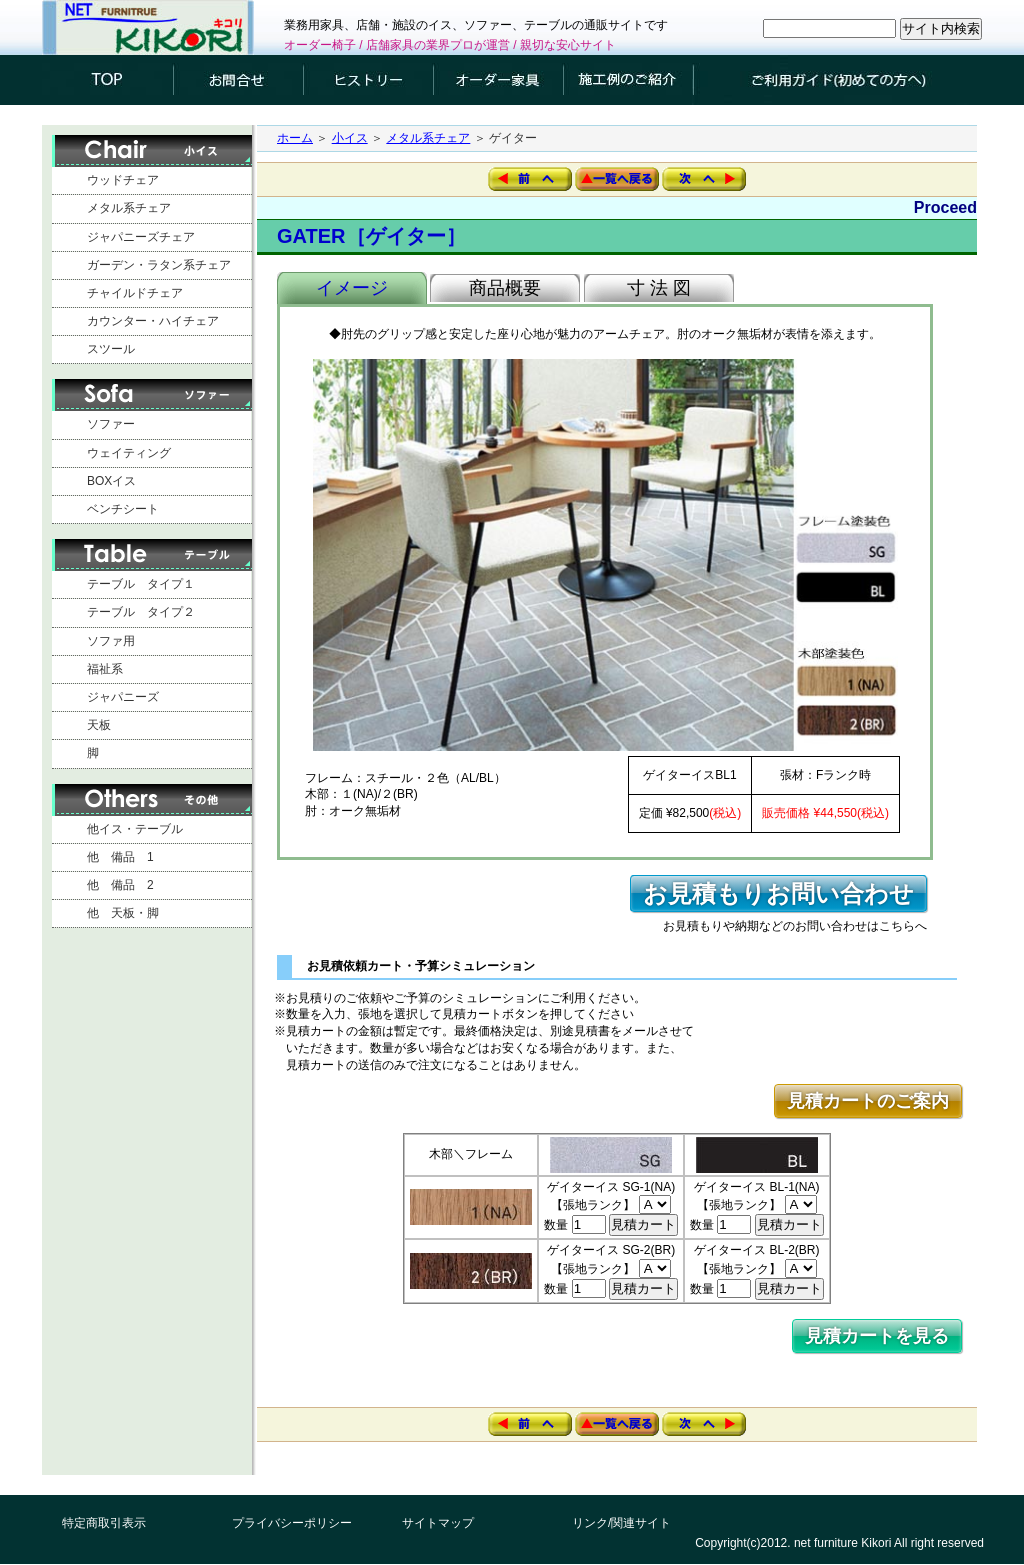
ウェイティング (129, 453)
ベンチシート (123, 509)
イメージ (352, 288)
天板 (99, 725)
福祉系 (105, 669)
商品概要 (505, 288)
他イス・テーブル (135, 829)
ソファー (111, 424)
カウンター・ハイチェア (153, 321)
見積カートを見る (877, 1336)
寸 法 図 (659, 288)
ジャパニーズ (123, 697)
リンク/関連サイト (621, 1523)
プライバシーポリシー (292, 1523)
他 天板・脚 (123, 913)
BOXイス (111, 481)
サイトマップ (438, 1523)
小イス (350, 138)
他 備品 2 (120, 885)
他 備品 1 (120, 857)
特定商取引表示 (104, 1523)
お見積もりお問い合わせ (778, 893)
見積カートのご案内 (868, 1101)
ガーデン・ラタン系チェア (159, 265)
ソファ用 (111, 641)
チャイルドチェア (135, 293)
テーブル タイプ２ (141, 612)
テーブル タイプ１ (141, 584)
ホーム (295, 138)
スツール (111, 349)
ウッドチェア (123, 180)
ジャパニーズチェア (141, 237)
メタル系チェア (129, 208)
